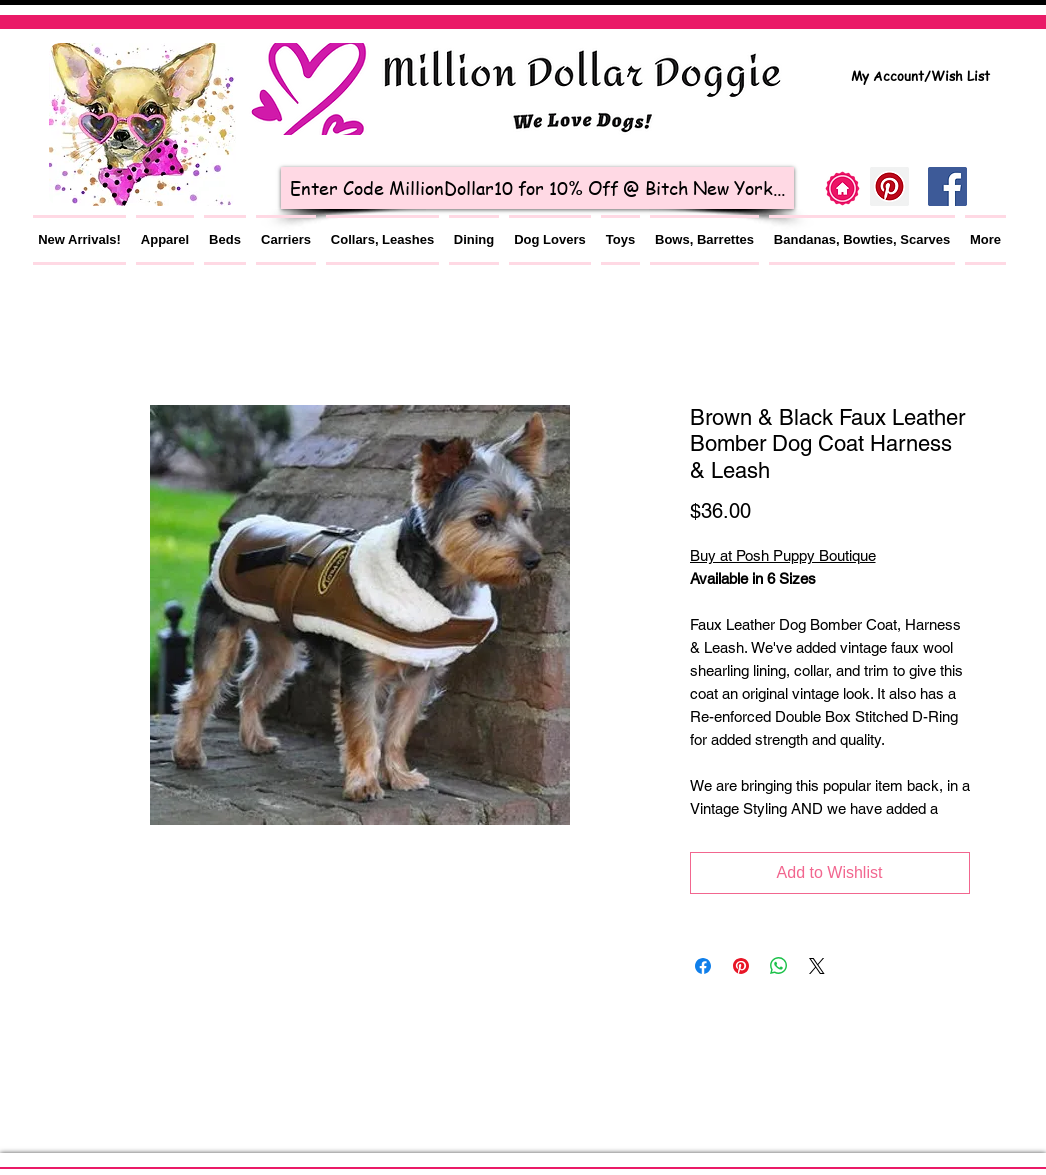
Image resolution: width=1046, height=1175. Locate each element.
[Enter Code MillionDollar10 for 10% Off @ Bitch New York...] (537, 188)
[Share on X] (817, 966)
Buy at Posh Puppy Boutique (783, 555)
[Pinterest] (889, 186)
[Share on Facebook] (703, 966)
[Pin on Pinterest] (741, 966)
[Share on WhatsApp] (779, 966)
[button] (165, 240)
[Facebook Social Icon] (947, 186)
